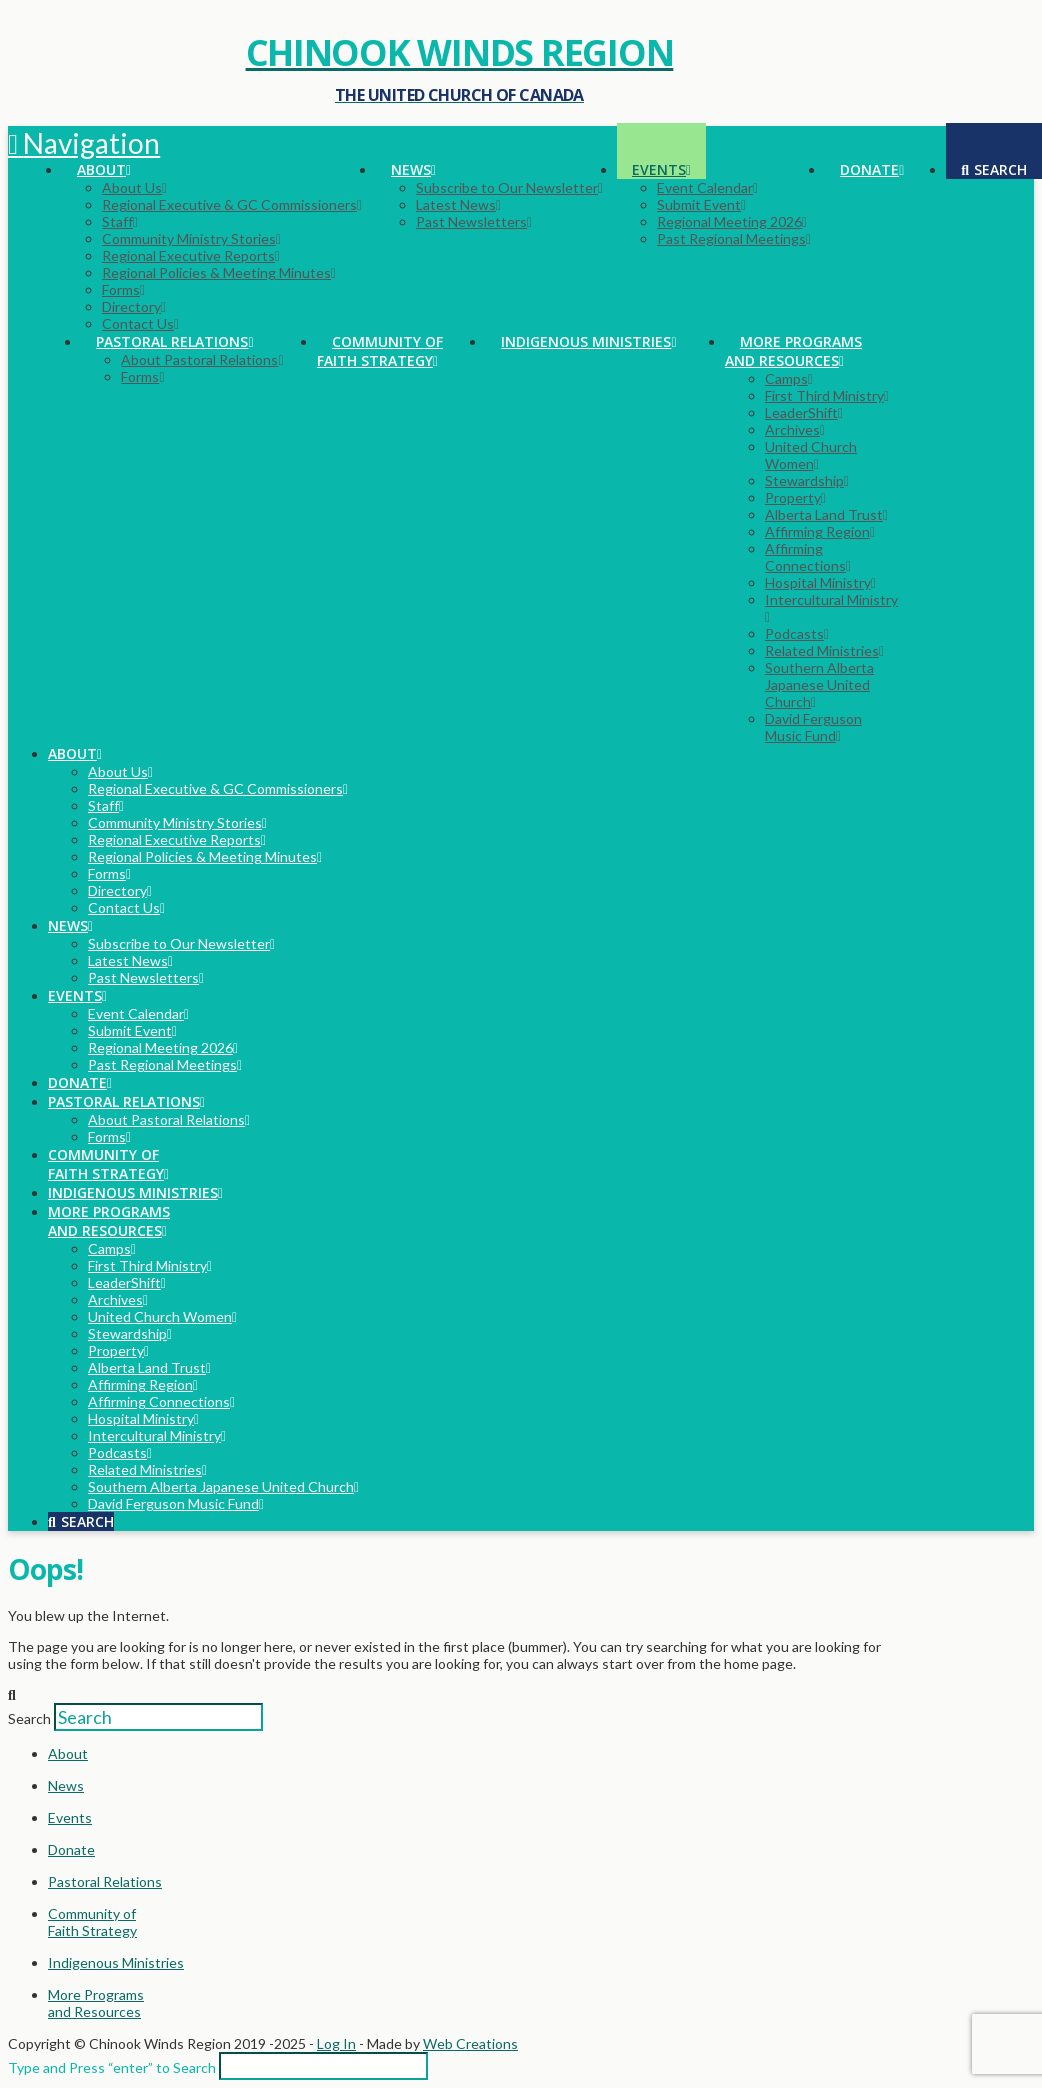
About (68, 1753)
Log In (336, 2043)
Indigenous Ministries (116, 1962)
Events (70, 1817)
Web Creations (470, 2043)
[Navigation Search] (994, 151)
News (66, 1785)
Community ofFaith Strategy (92, 1922)
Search (29, 1718)
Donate (71, 1849)
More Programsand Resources (96, 2003)
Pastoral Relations (105, 1881)
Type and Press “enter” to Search (112, 2067)
